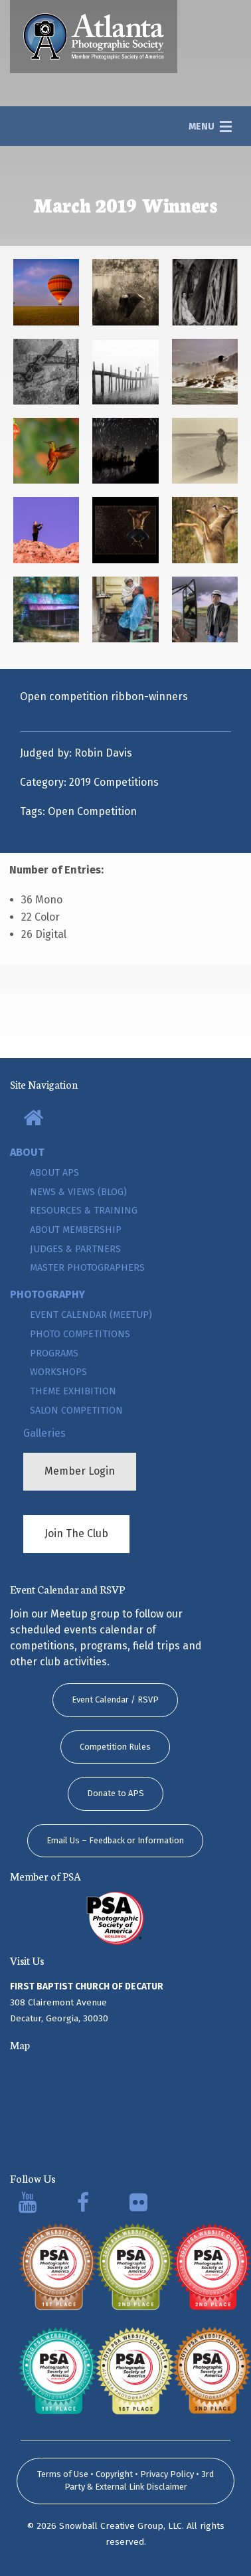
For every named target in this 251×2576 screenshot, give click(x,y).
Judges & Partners (75, 1249)
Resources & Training (83, 1210)
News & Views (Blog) (78, 1192)
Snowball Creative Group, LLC (120, 2525)
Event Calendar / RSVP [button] (115, 1699)
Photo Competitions (80, 1334)
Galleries (44, 1433)
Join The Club (76, 1533)
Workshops (58, 1372)
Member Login (79, 1471)
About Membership (76, 1230)
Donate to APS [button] (115, 1793)
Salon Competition (76, 1410)
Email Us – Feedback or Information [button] (115, 1840)
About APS (54, 1172)
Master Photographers (87, 1267)
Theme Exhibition (73, 1391)
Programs (54, 1353)
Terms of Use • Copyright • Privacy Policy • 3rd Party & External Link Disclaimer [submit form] (125, 2480)
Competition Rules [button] (115, 1747)
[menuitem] (125, 1118)
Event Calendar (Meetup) (91, 1315)
